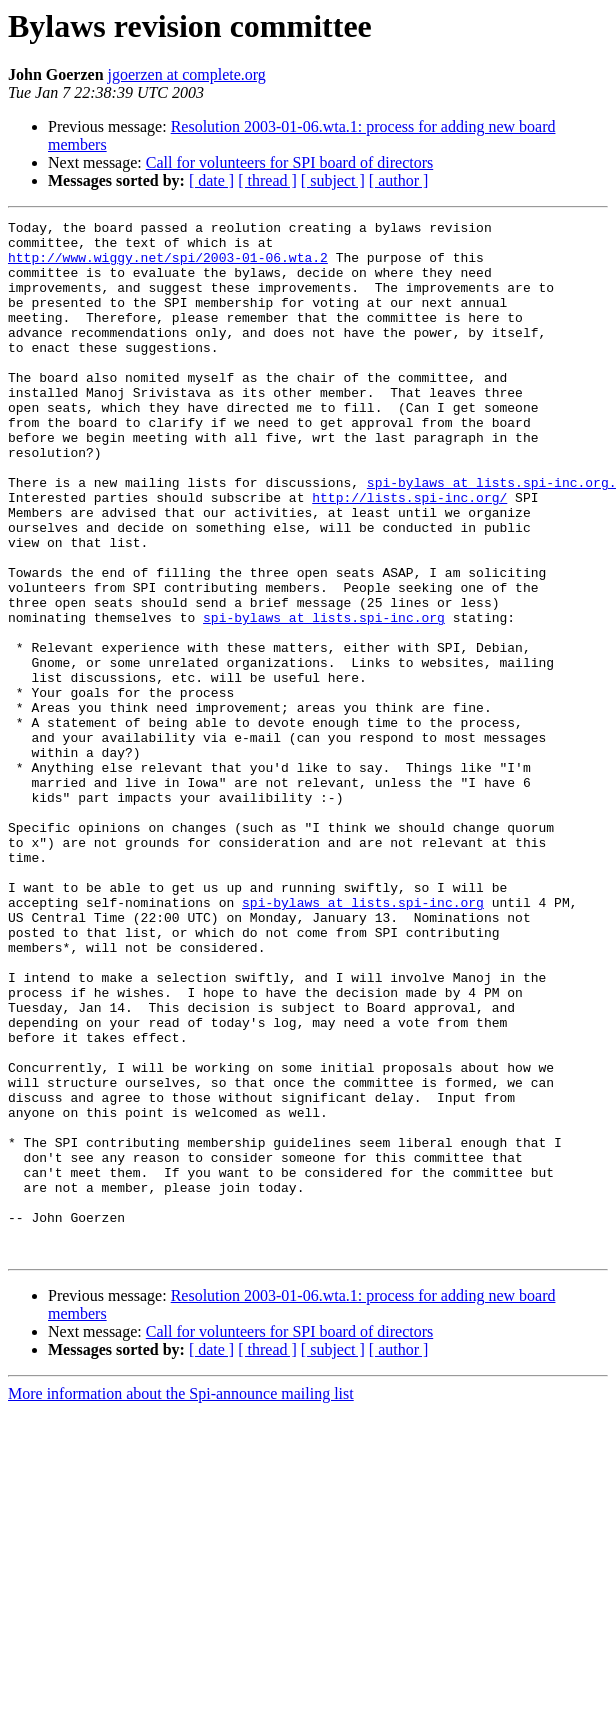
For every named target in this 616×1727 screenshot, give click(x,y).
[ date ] (211, 180)
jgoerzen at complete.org (187, 74)
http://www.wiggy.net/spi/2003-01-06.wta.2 (168, 266)
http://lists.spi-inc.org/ (409, 554)
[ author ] (399, 180)
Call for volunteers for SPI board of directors (289, 162)
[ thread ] (267, 180)
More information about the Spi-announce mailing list (181, 1600)
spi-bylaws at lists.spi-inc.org (324, 698)
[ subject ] (333, 180)
